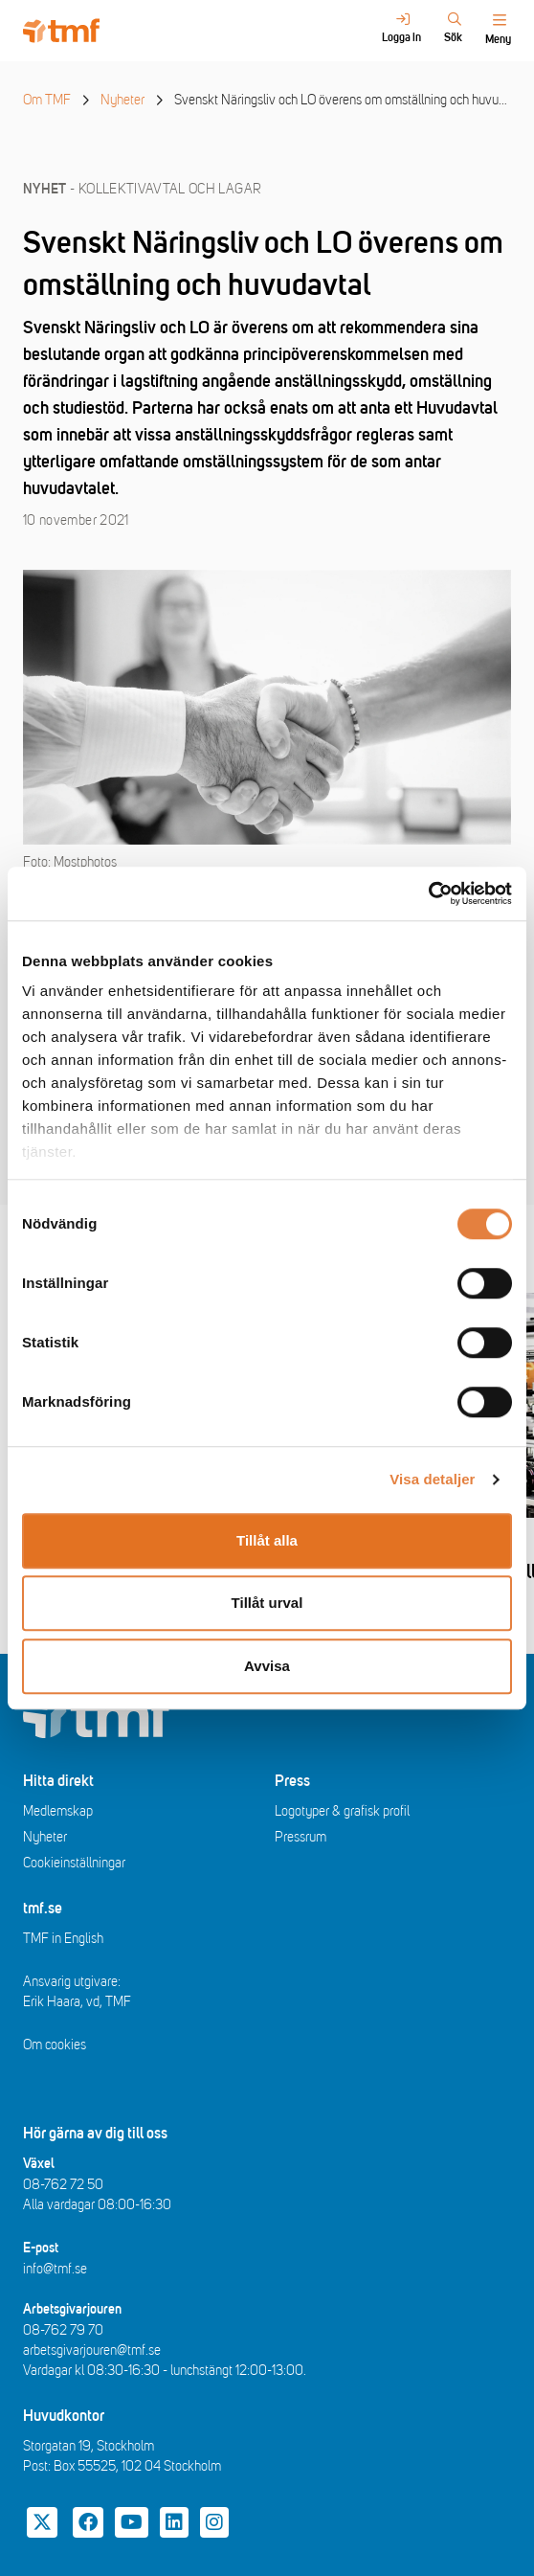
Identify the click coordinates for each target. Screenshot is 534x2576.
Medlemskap (58, 1811)
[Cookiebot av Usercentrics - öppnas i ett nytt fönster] (428, 893)
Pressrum (300, 1837)
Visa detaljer (432, 1479)
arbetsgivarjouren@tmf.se (92, 2350)
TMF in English (63, 1939)
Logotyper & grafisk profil (342, 1811)
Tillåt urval (267, 1602)
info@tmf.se (55, 2269)
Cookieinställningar (74, 1863)
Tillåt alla (267, 1540)
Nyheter (122, 100)
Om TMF (47, 100)
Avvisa (267, 1666)
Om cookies (54, 2045)
